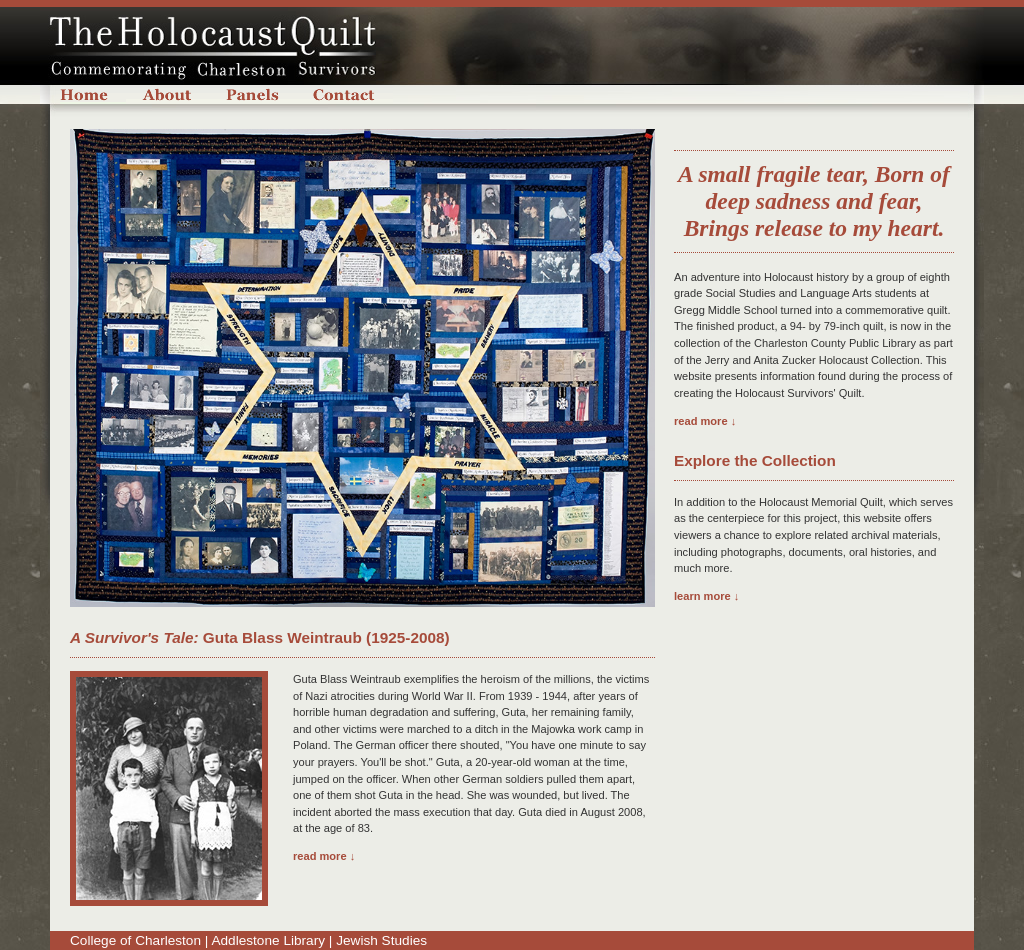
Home (93, 94)
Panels (252, 94)
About (167, 94)
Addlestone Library (268, 940)
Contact (344, 94)
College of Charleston (135, 940)
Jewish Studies (381, 940)
